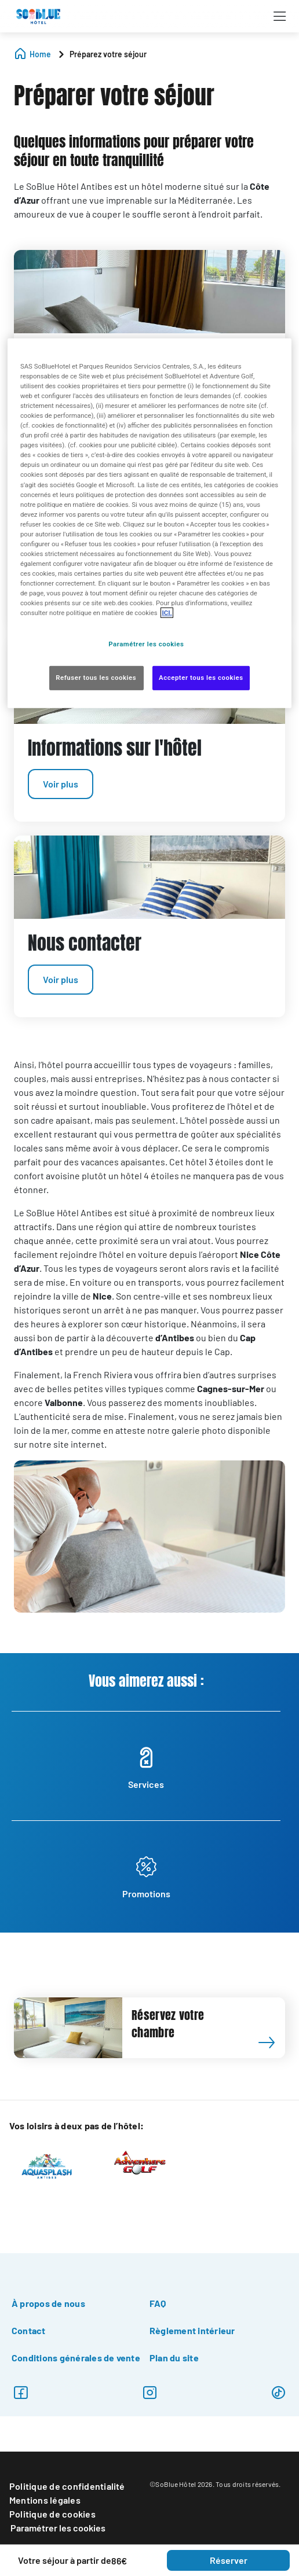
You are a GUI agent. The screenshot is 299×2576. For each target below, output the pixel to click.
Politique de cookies (52, 2513)
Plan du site (174, 2357)
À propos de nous (48, 2303)
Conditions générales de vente (76, 2357)
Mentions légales (45, 2499)
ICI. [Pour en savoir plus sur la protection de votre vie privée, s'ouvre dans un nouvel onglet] (167, 613)
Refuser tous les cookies (96, 678)
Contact (29, 2330)
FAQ (158, 2303)
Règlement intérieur (192, 2330)
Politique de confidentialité (67, 2486)
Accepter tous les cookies (201, 678)
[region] (149, 523)
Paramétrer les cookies (58, 2527)
